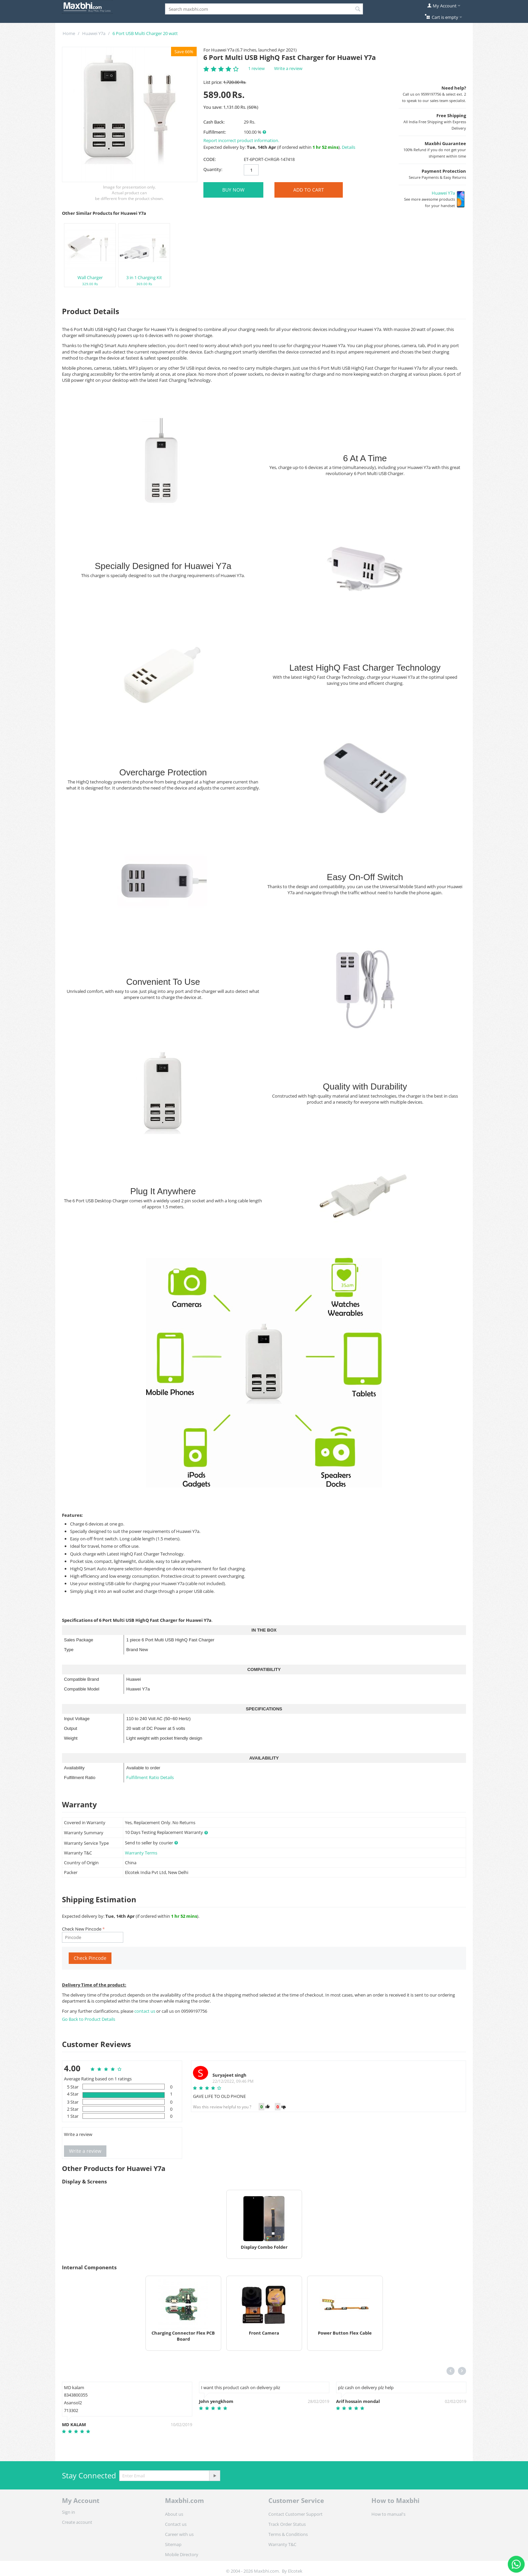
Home (69, 33)
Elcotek (295, 2571)
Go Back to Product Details (88, 2019)
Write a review (288, 68)
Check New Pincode (81, 1929)
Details (348, 147)
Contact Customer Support (295, 2514)
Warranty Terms (141, 1853)
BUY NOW (233, 190)
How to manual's (388, 2514)
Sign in (68, 2512)
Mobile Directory (181, 2554)
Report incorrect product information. (241, 140)
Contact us (176, 2524)
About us (174, 2514)
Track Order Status (287, 2524)
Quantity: (212, 169)
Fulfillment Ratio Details (150, 1777)
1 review (256, 68)
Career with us (179, 2534)
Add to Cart (308, 190)
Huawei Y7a (93, 33)
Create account (77, 2522)
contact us (145, 2011)
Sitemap (173, 2544)
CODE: (209, 159)
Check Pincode (90, 1958)
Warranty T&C (282, 2544)
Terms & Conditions (288, 2534)
